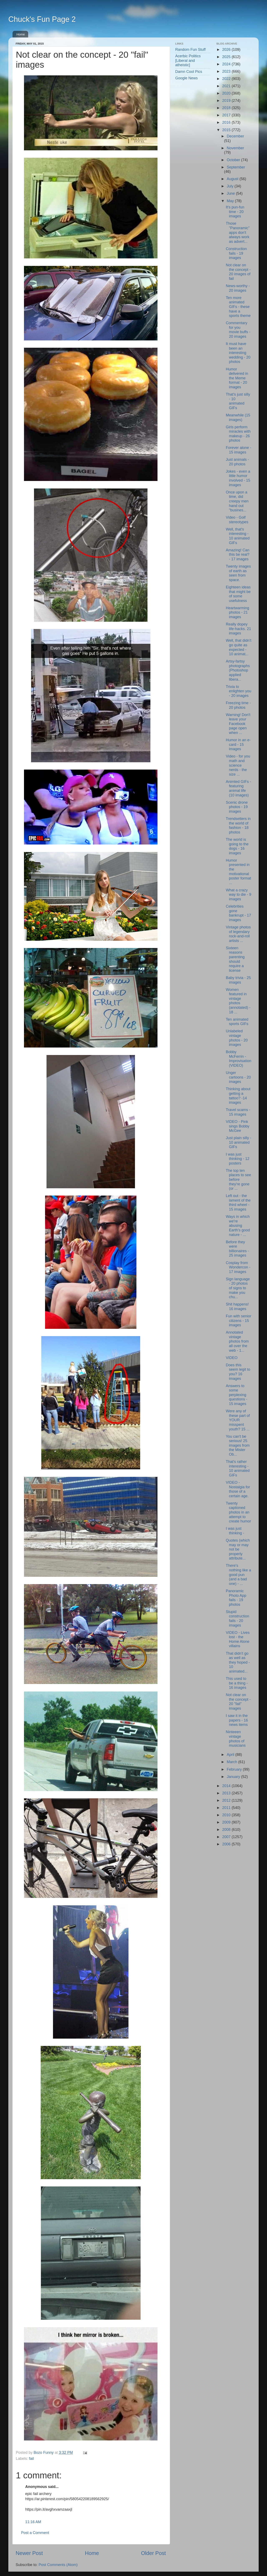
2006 (227, 1844)
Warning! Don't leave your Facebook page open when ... (238, 724)
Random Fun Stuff (190, 49)
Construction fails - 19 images (236, 253)
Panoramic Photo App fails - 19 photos (236, 1598)
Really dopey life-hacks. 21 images (238, 628)
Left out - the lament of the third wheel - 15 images (238, 1202)
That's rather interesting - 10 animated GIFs (237, 1468)
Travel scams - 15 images (238, 1112)
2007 (227, 1837)
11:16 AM (33, 2522)
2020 (227, 93)
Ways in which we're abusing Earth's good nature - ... (238, 1226)
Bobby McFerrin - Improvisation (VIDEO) (238, 1059)
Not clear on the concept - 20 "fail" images (238, 1701)
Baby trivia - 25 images (238, 980)
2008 (227, 1829)
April (231, 1755)
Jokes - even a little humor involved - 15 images (238, 478)
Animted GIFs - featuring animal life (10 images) (238, 788)
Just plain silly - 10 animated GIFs (238, 1142)
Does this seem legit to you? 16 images (238, 1372)
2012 (227, 1800)
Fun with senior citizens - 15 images (238, 1320)
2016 (227, 122)
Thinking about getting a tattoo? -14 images (238, 1096)
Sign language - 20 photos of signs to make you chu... (238, 1288)
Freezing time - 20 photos (238, 705)
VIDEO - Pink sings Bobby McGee (237, 1126)
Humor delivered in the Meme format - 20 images (237, 378)
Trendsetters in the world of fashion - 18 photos (238, 825)
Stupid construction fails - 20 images (237, 1618)
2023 (227, 71)
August (233, 179)
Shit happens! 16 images (237, 1306)
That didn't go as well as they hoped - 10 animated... (238, 1662)
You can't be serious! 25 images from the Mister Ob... (237, 1445)
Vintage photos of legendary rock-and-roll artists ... (238, 934)
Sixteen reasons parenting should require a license (235, 959)
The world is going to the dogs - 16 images (237, 846)
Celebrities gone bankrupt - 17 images (238, 913)
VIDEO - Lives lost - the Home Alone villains (237, 1639)
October (234, 160)
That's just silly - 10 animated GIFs (238, 401)
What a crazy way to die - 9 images (238, 894)
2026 (227, 49)
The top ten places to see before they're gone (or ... (238, 1179)
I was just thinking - (235, 1530)
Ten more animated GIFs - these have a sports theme (238, 307)
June (231, 193)
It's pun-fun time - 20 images (235, 211)
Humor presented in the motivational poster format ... (238, 871)
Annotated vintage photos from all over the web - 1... (237, 1341)
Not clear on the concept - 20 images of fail (238, 272)
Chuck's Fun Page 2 (42, 19)
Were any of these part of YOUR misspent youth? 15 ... (238, 1420)
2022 (227, 79)
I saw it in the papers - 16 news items (237, 1720)
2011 (227, 1808)
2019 (227, 100)
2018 (227, 108)
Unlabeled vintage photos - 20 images (237, 1038)
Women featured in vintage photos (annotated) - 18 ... (238, 1001)
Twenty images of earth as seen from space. (238, 573)
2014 (227, 1786)
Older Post (153, 2553)
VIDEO (231, 1358)
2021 (227, 86)
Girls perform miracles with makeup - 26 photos (238, 434)
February (235, 1769)
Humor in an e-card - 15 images (238, 744)
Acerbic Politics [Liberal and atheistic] (188, 60)
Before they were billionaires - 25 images (237, 1249)
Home (20, 34)
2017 (227, 115)
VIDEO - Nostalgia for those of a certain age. (238, 1489)
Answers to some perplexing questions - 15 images (236, 1395)
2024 (227, 64)
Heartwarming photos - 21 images (237, 612)
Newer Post (29, 2553)
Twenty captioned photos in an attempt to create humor (238, 1512)
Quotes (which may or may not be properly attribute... (238, 1549)
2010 (227, 1815)
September (236, 167)
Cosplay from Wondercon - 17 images (238, 1267)
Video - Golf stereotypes (237, 519)
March (232, 1762)
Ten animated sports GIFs (237, 1021)
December (235, 136)
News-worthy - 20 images (238, 288)
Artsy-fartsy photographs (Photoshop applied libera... (238, 670)
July (230, 186)
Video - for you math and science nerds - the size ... (238, 765)
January (234, 1777)
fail (31, 2458)
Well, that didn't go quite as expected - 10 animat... (238, 647)
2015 (227, 130)
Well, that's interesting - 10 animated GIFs (237, 536)
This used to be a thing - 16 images (237, 1683)
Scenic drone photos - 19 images (237, 806)
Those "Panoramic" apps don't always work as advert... (237, 232)
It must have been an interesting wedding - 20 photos (238, 353)
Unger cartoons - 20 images (238, 1077)
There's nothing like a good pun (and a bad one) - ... (238, 1574)
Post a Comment (35, 2533)
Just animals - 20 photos (237, 461)
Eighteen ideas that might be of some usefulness (238, 594)
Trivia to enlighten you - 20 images (238, 691)
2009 (227, 1822)
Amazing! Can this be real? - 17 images (237, 554)
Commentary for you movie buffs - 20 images (238, 330)
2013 (227, 1793)
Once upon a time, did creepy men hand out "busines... (237, 501)
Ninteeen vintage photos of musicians (236, 1739)
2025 (227, 57)
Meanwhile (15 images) (238, 417)
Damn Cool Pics (188, 72)
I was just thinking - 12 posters (237, 1158)
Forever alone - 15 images (238, 450)
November (235, 148)
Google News (186, 78)
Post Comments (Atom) (58, 2565)
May (231, 201)
